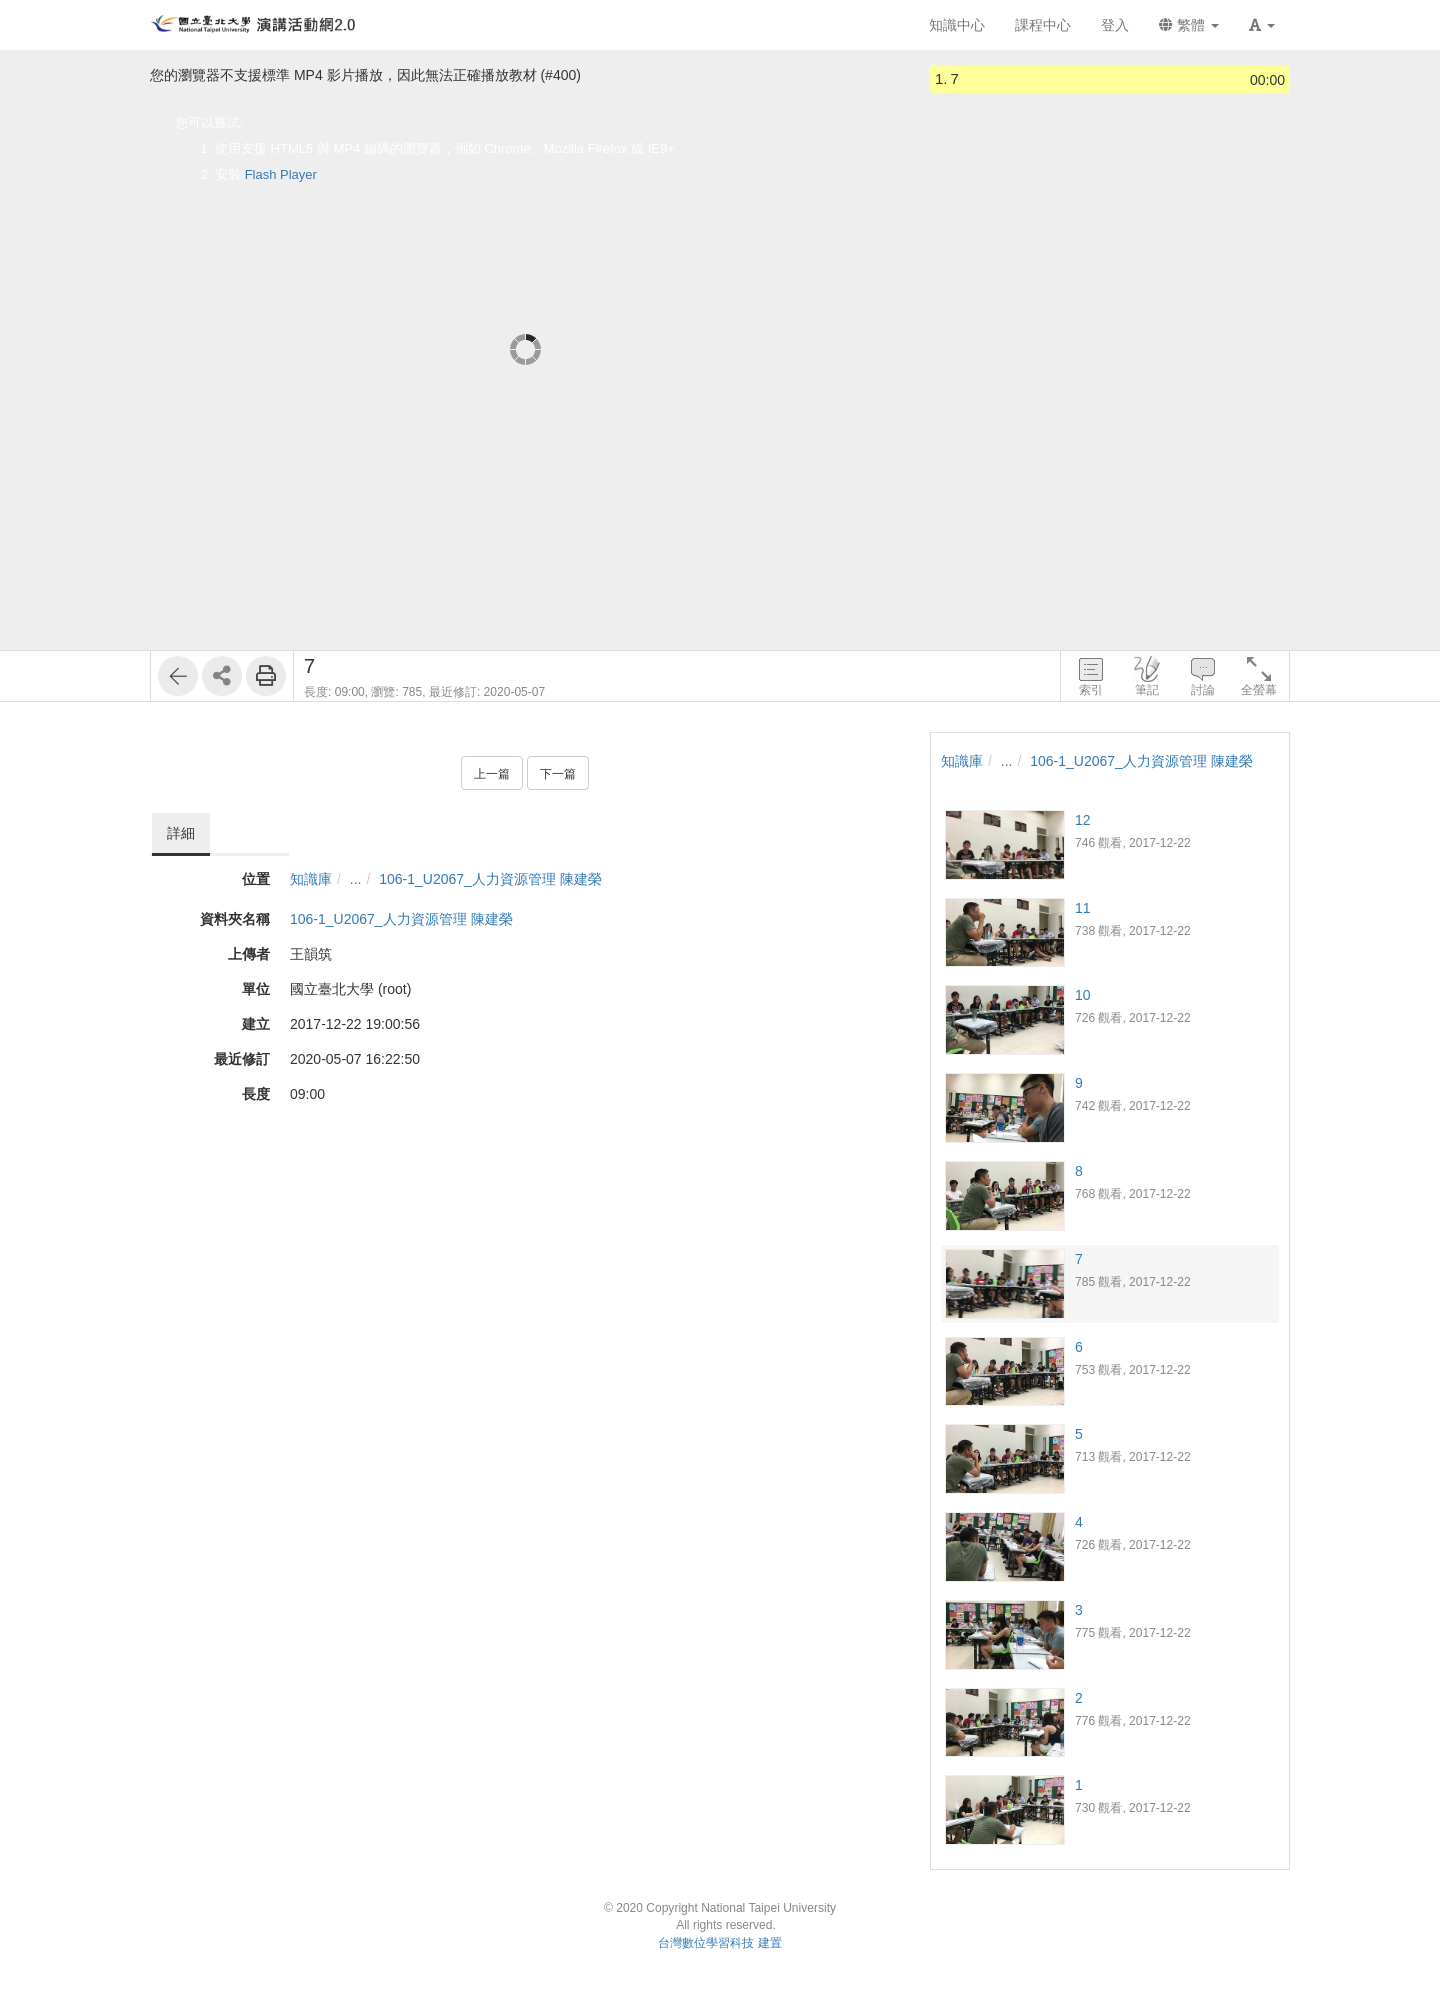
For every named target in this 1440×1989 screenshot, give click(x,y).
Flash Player (281, 174)
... (356, 879)
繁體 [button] (1189, 25)
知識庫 (311, 879)
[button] (1262, 25)
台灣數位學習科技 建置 (719, 1943)
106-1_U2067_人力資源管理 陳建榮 (490, 879)
